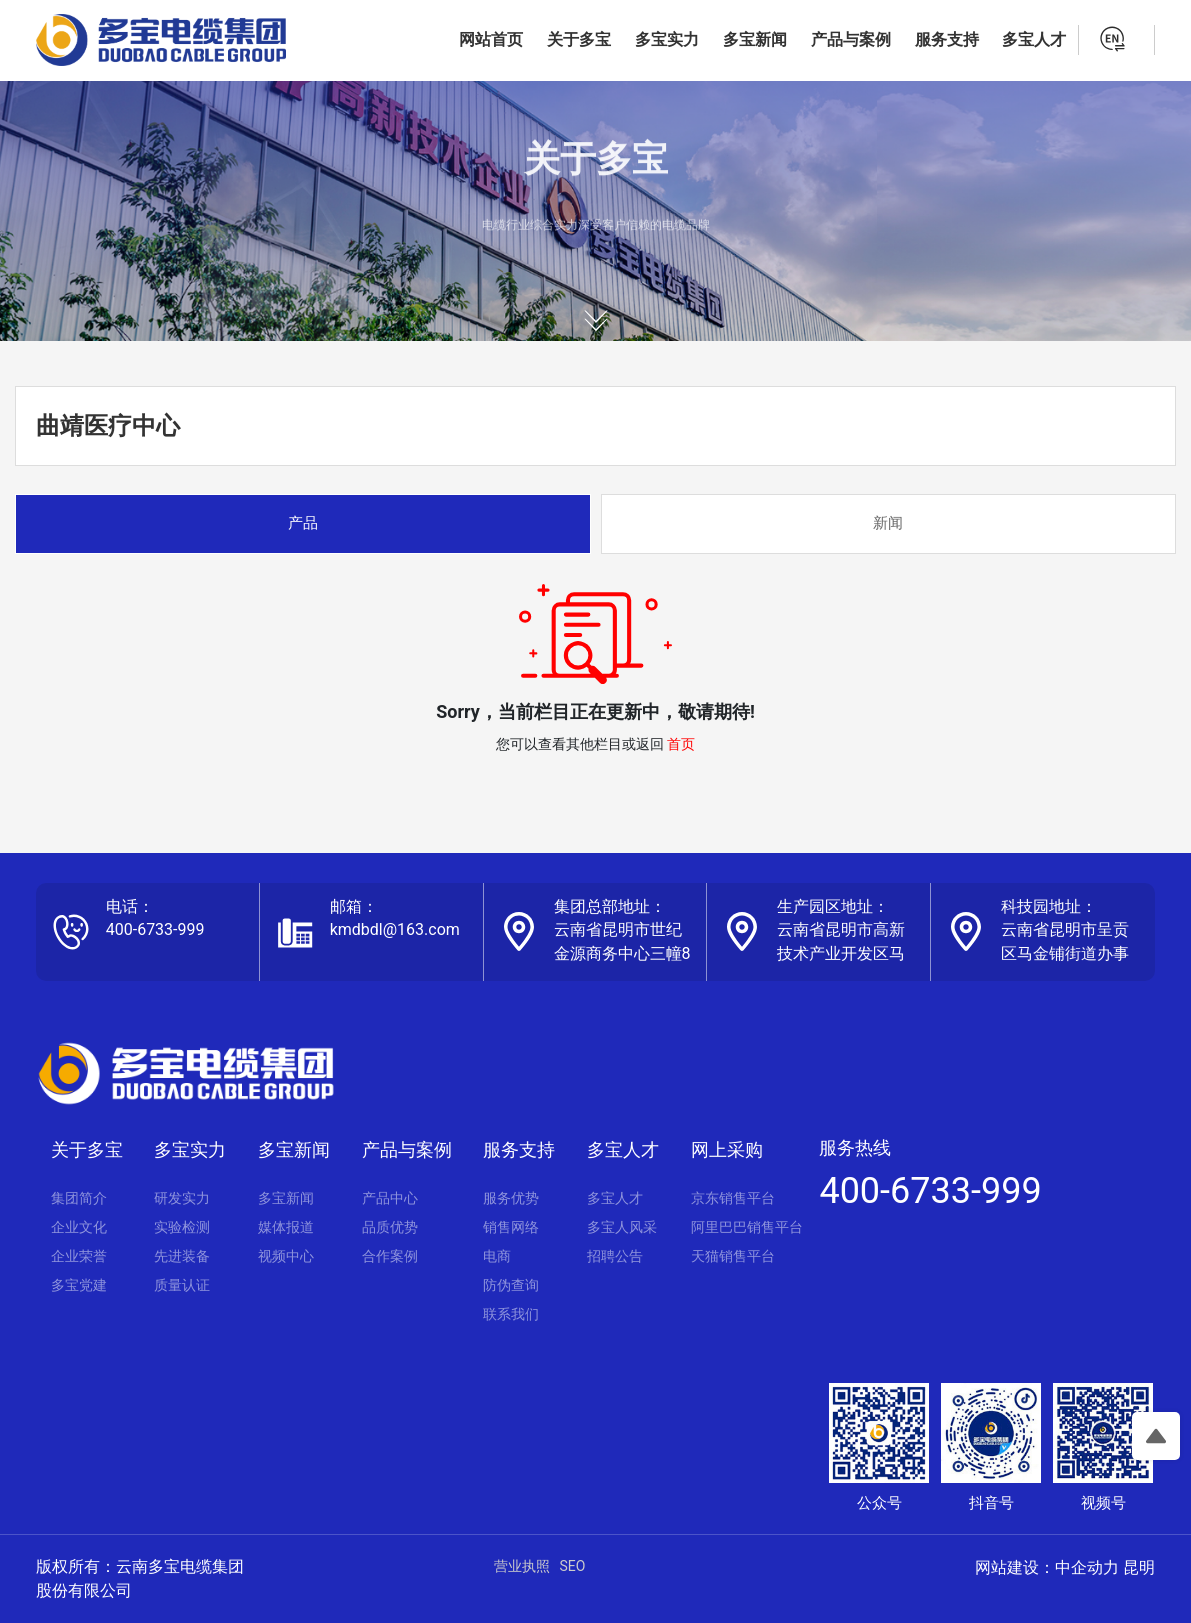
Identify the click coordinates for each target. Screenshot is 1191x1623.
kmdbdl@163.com (395, 929)
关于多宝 (596, 172)
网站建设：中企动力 (1047, 1567)
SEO (573, 1566)
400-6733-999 (155, 929)
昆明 (1139, 1567)
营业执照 (522, 1566)
